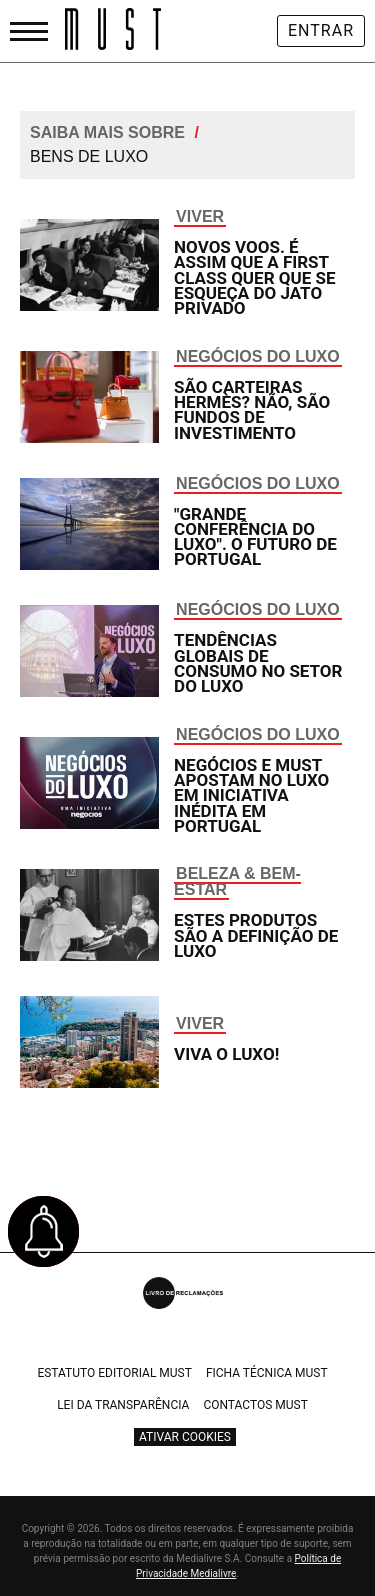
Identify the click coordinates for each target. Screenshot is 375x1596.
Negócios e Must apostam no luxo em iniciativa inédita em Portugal (251, 795)
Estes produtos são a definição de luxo (256, 935)
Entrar (321, 30)
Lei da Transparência (123, 1405)
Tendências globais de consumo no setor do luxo (258, 663)
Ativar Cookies (185, 1437)
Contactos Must (255, 1405)
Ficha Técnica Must (267, 1373)
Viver (200, 216)
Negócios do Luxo (258, 356)
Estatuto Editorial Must (114, 1373)
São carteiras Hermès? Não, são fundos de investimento (252, 410)
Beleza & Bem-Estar (237, 881)
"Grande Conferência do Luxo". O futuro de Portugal (255, 537)
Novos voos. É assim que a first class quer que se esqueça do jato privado (254, 277)
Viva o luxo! (226, 1054)
